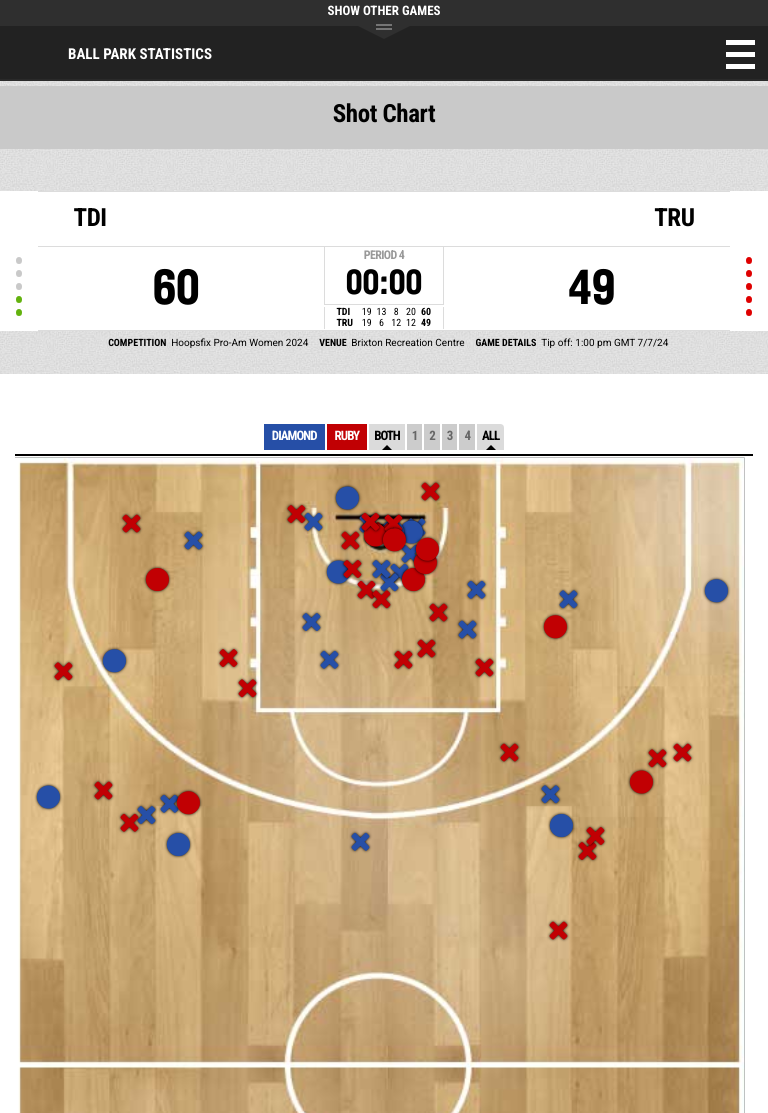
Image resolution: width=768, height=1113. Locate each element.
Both (387, 436)
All (490, 436)
